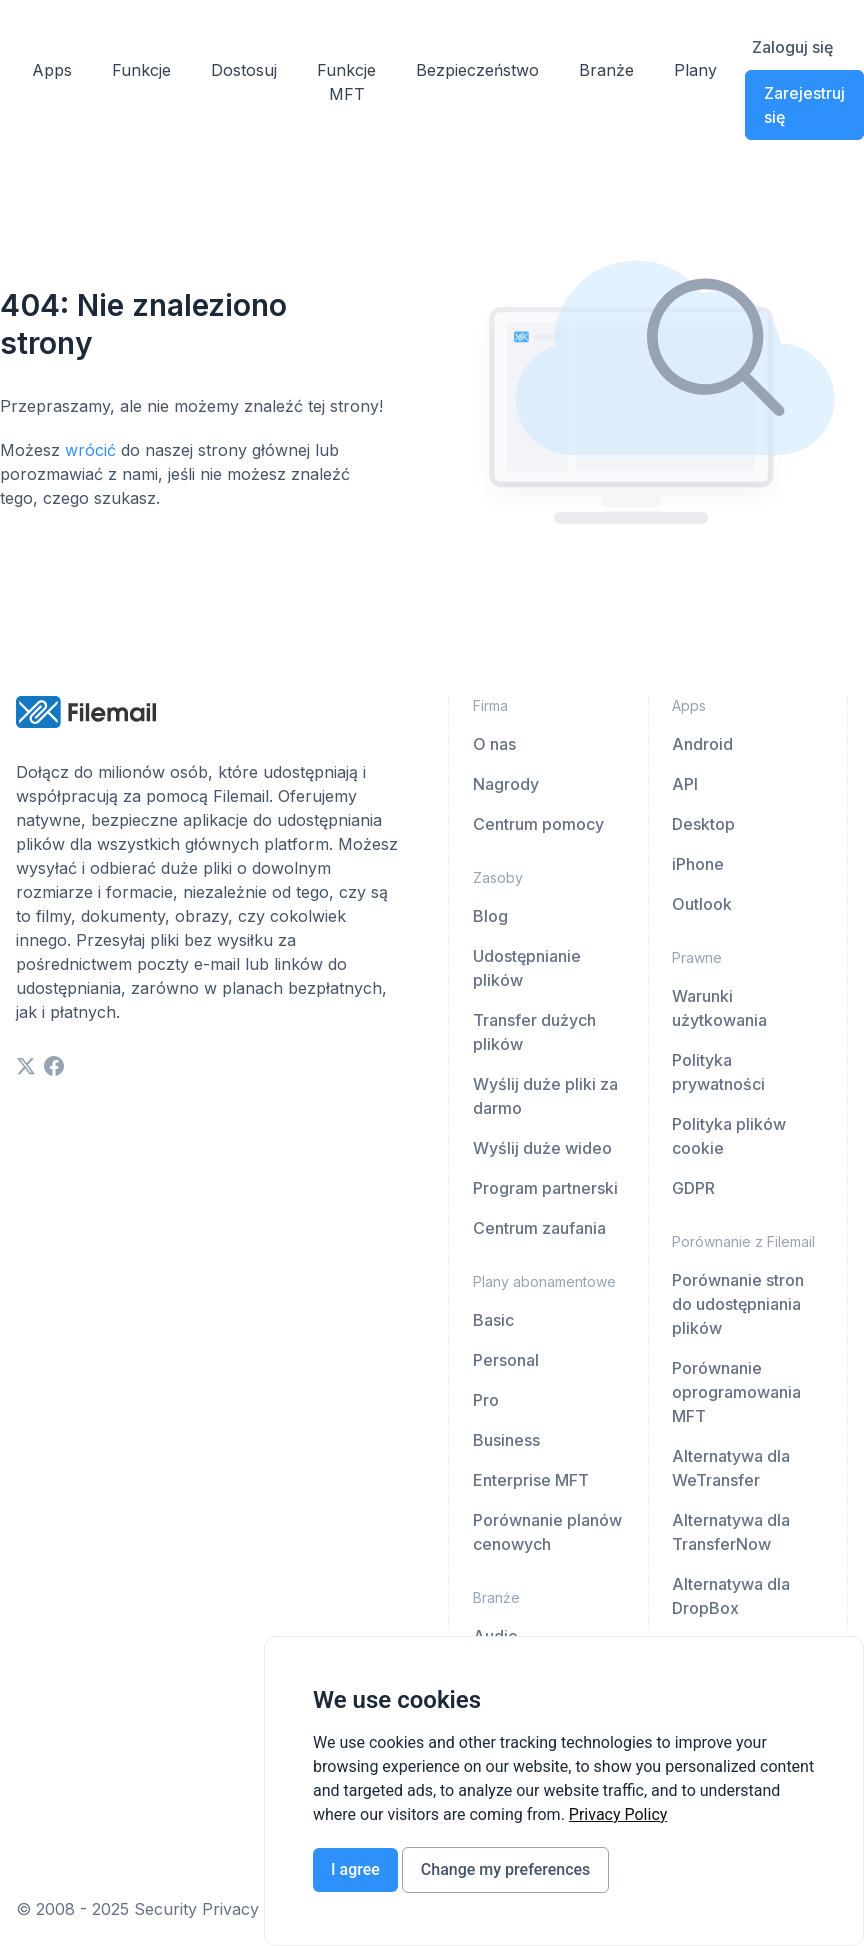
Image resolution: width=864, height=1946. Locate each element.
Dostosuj (244, 70)
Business (506, 1440)
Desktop (703, 824)
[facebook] (54, 1066)
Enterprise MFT (531, 1480)
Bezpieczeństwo (477, 70)
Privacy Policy (618, 1814)
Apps (52, 70)
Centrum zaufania (539, 1228)
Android (702, 744)
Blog (490, 916)
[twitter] (26, 1066)
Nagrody (506, 784)
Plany (695, 70)
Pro (486, 1400)
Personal (506, 1360)
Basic (493, 1320)
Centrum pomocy (538, 824)
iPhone (698, 864)
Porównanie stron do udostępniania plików (738, 1304)
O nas (494, 744)
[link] (618, 1814)
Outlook (702, 904)
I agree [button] (355, 1869)
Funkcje (141, 70)
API (685, 784)
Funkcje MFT (346, 82)
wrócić (90, 450)
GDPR (693, 1188)
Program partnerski (545, 1188)
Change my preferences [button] (505, 1869)
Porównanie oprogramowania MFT (736, 1392)
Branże (606, 70)
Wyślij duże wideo (542, 1148)
